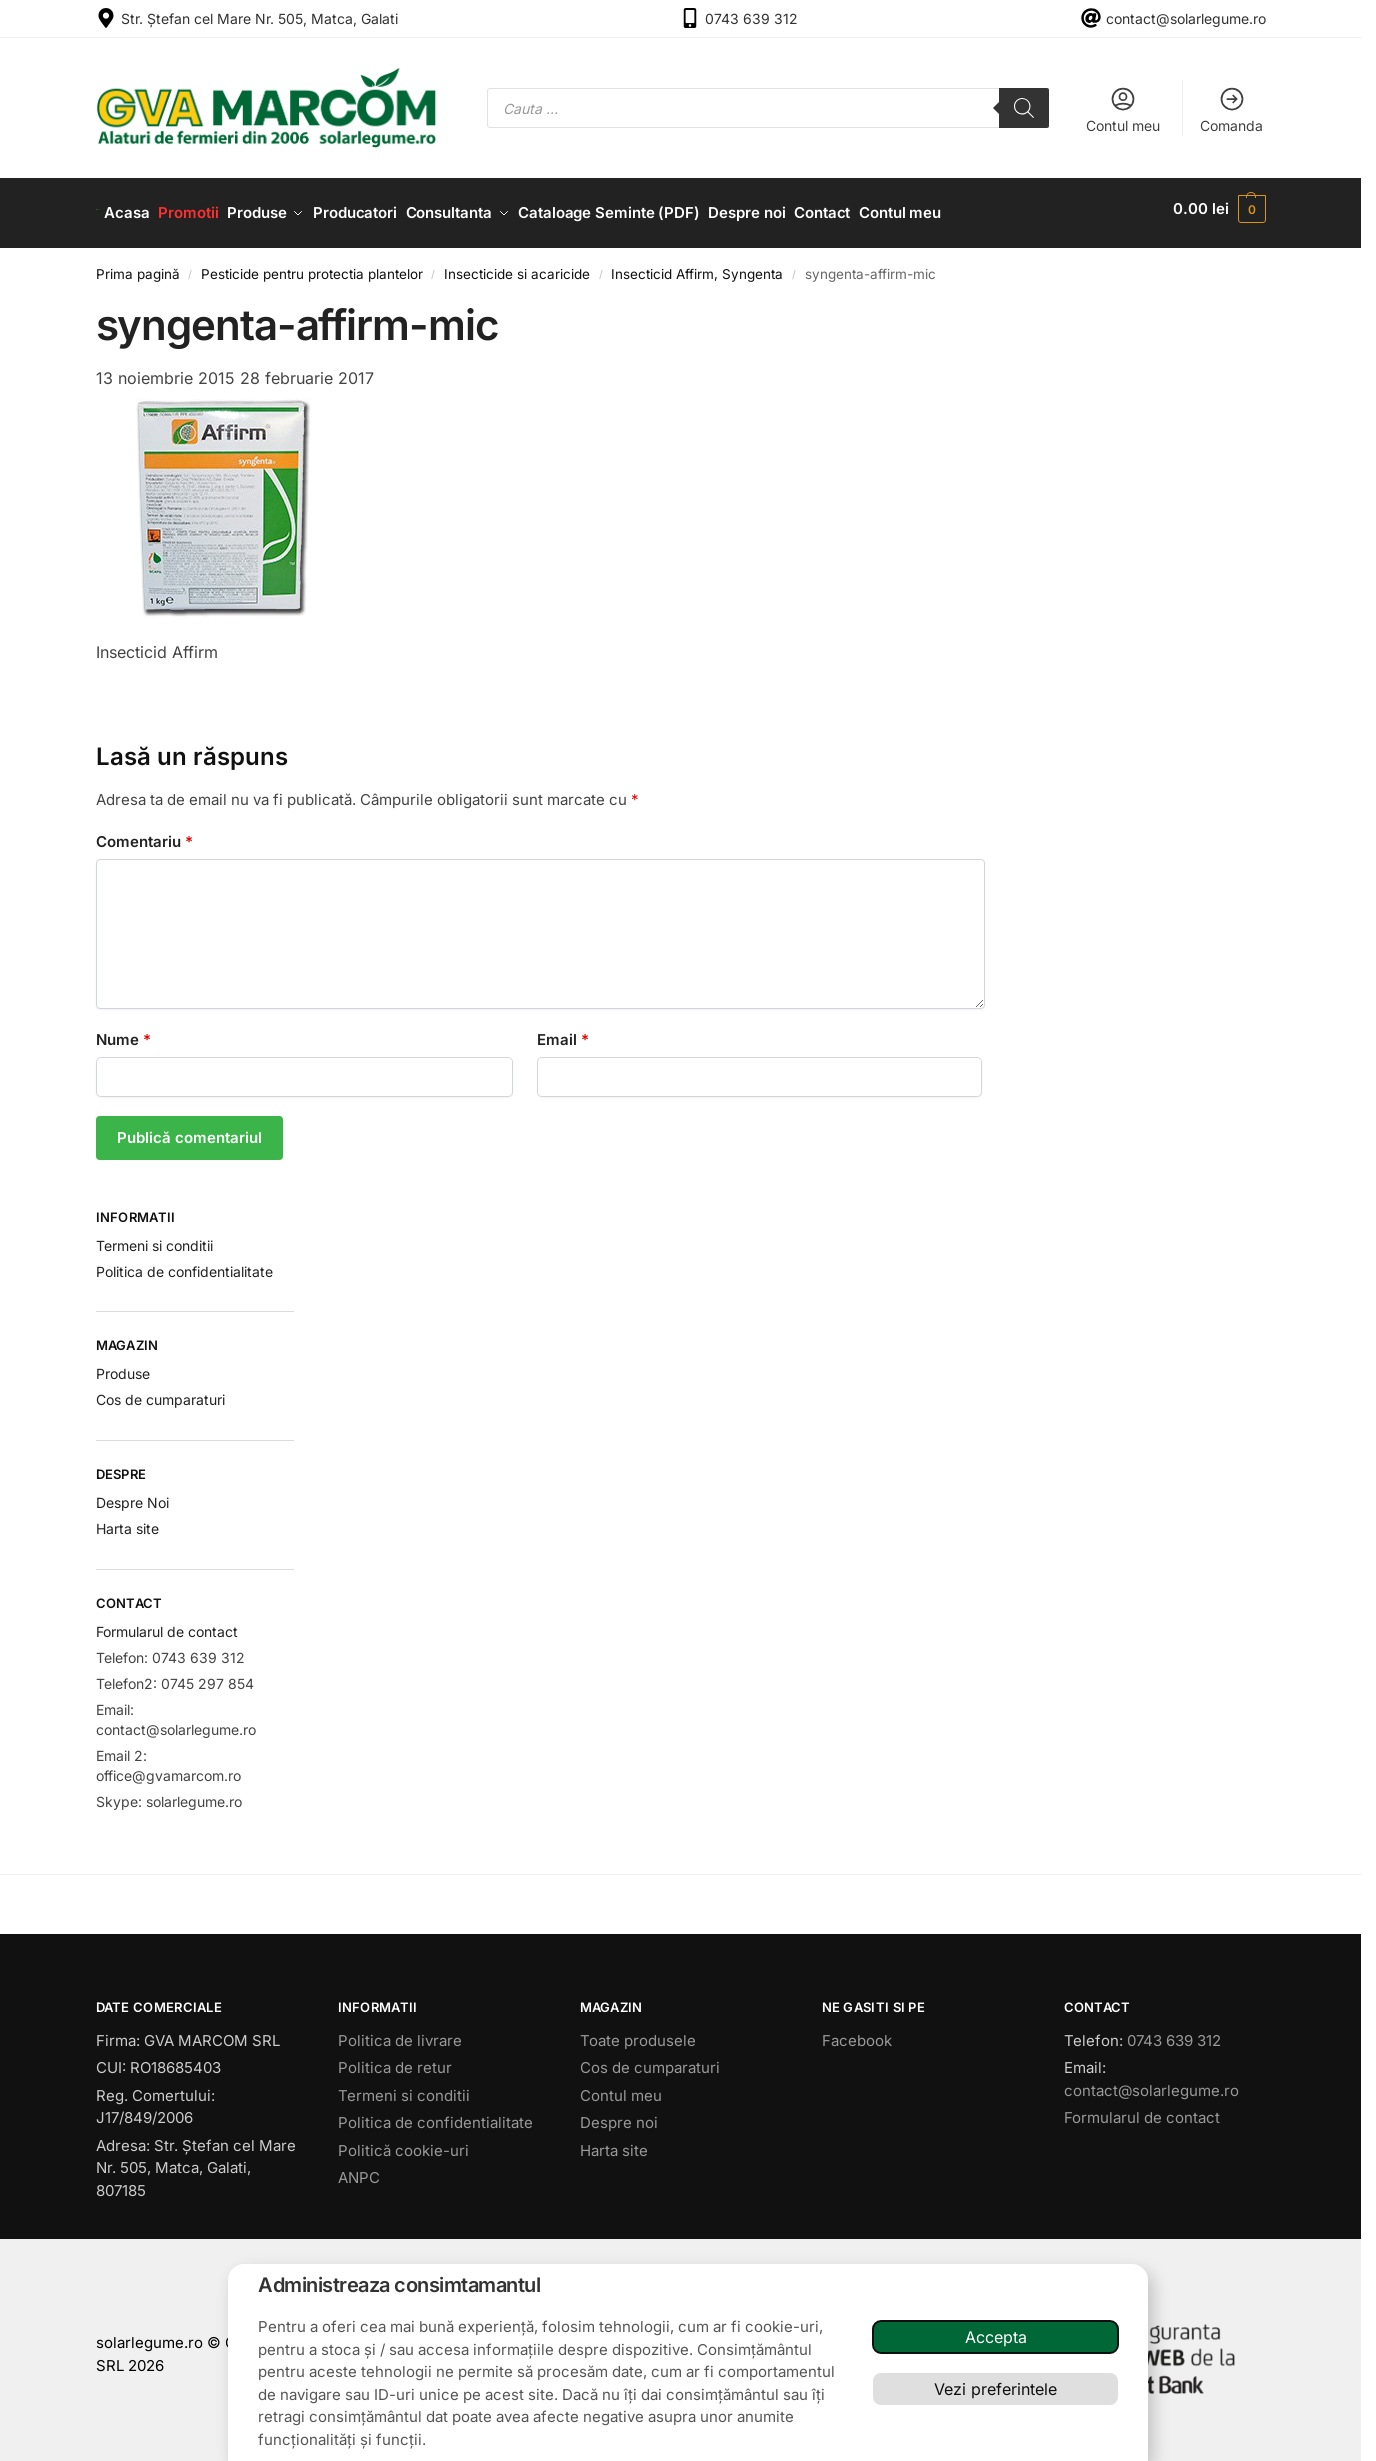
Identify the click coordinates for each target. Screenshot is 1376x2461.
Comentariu (144, 832)
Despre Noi (132, 1493)
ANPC (359, 2169)
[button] (1219, 209)
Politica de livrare (400, 2031)
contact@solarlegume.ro (1186, 18)
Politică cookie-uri (403, 2141)
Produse (123, 1365)
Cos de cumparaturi (160, 1391)
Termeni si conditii (154, 1236)
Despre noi (619, 2114)
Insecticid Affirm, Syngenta (697, 265)
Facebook (857, 2031)
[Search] (1024, 108)
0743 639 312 (751, 18)
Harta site (127, 1519)
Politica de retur (395, 2059)
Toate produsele (638, 2031)
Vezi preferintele (995, 2389)
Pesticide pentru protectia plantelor (312, 265)
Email (563, 1030)
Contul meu (1123, 109)
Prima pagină (138, 265)
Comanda (1231, 109)
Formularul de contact (167, 1622)
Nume (123, 1030)
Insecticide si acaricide (517, 265)
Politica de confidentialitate (184, 1262)
